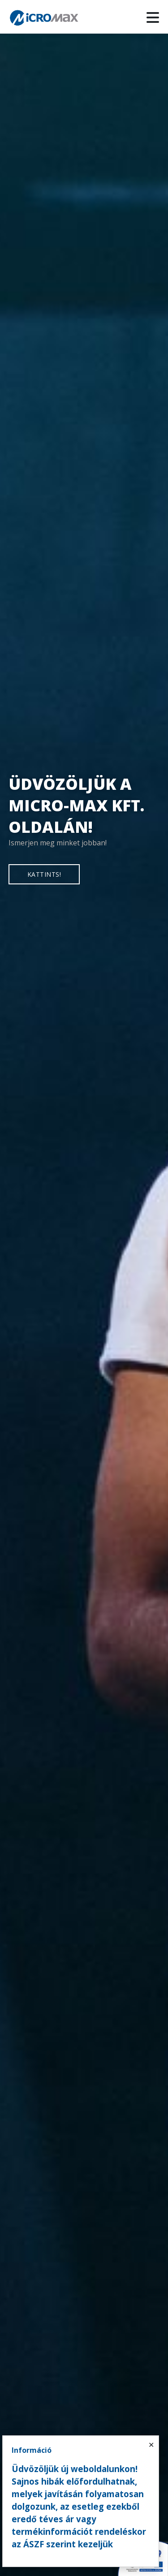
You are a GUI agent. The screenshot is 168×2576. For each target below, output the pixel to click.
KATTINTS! (44, 874)
